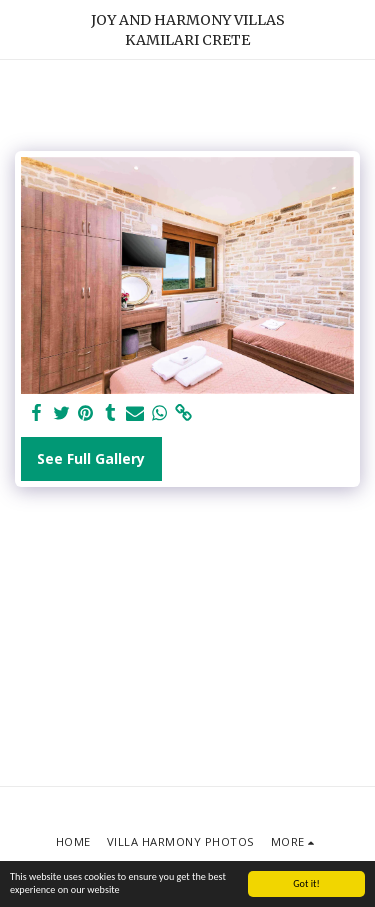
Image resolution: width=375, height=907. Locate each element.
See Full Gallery (91, 458)
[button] (22, 28)
